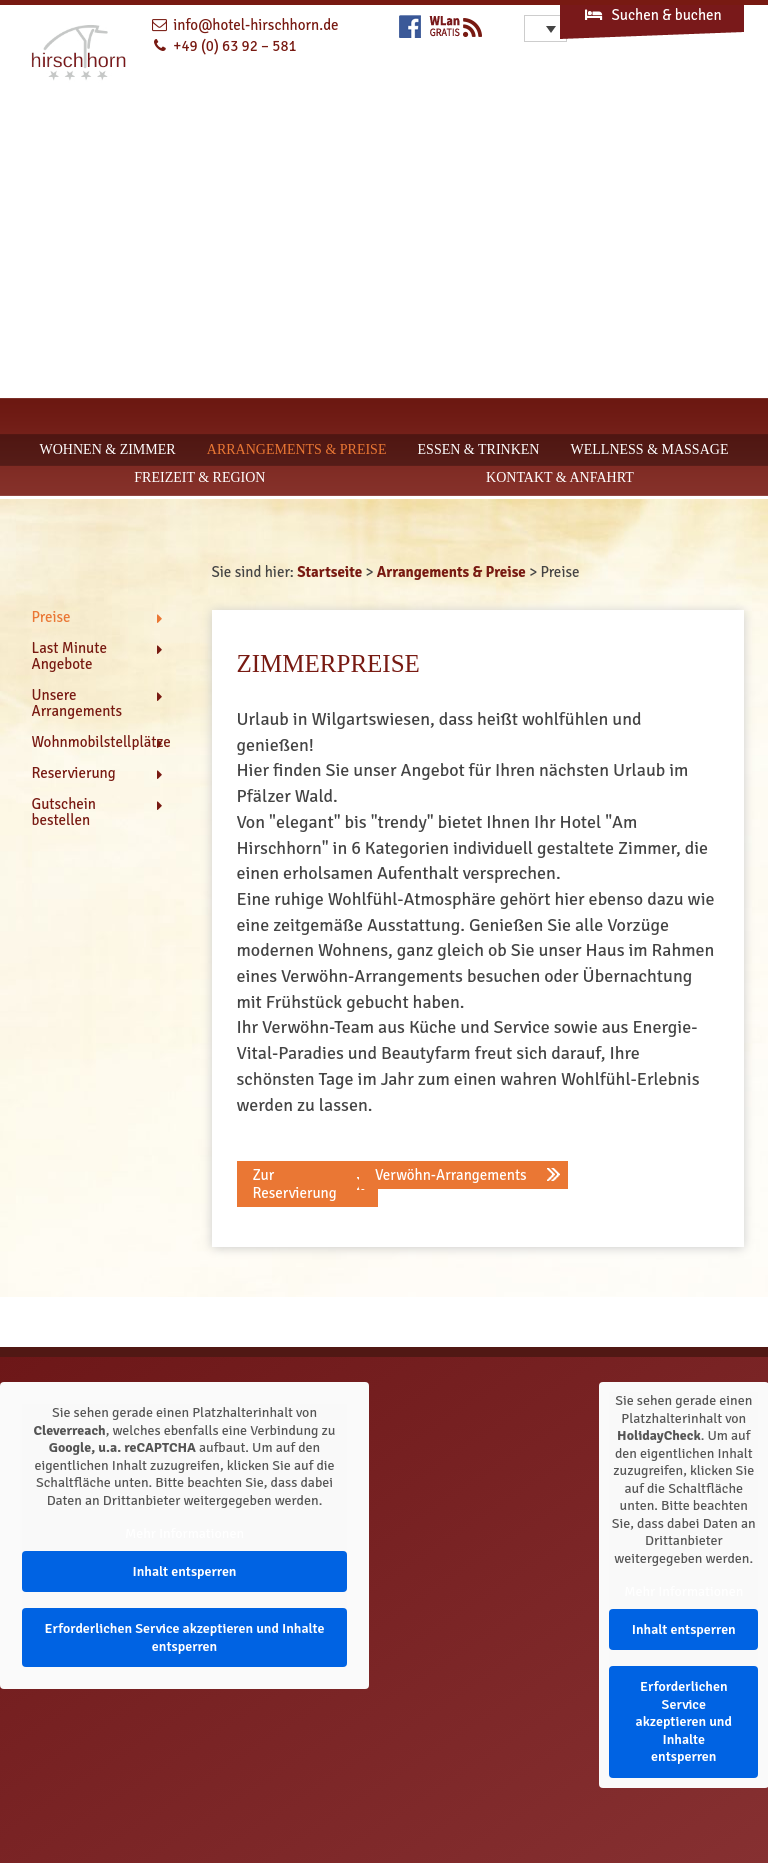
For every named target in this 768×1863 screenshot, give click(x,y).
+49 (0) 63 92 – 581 (234, 46)
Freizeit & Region (199, 477)
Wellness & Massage (650, 449)
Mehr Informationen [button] (184, 1533)
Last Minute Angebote (69, 656)
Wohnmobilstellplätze (97, 742)
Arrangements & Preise (297, 449)
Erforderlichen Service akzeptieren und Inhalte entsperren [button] (184, 1637)
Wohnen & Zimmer (108, 449)
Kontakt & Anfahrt (560, 477)
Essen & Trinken (479, 449)
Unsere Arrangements (77, 703)
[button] (307, 1184)
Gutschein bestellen (64, 812)
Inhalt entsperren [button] (184, 1570)
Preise (51, 617)
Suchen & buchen (652, 15)
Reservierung (74, 773)
